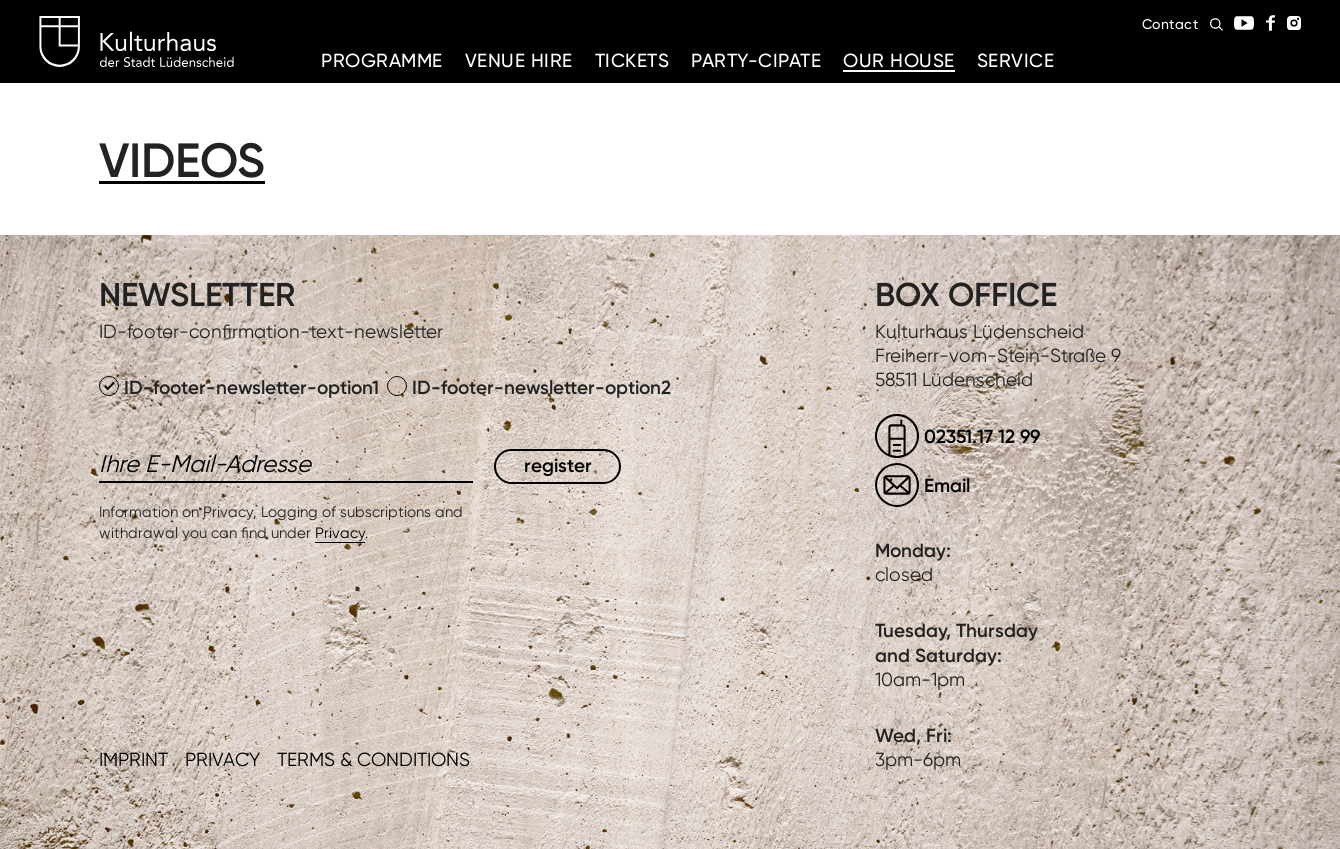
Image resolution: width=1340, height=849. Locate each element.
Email (947, 485)
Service (1016, 60)
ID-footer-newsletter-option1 (241, 387)
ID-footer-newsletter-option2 (529, 387)
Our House (899, 60)
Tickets (632, 60)
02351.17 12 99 (982, 436)
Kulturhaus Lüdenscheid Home (136, 42)
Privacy (340, 533)
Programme (382, 60)
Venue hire (519, 60)
